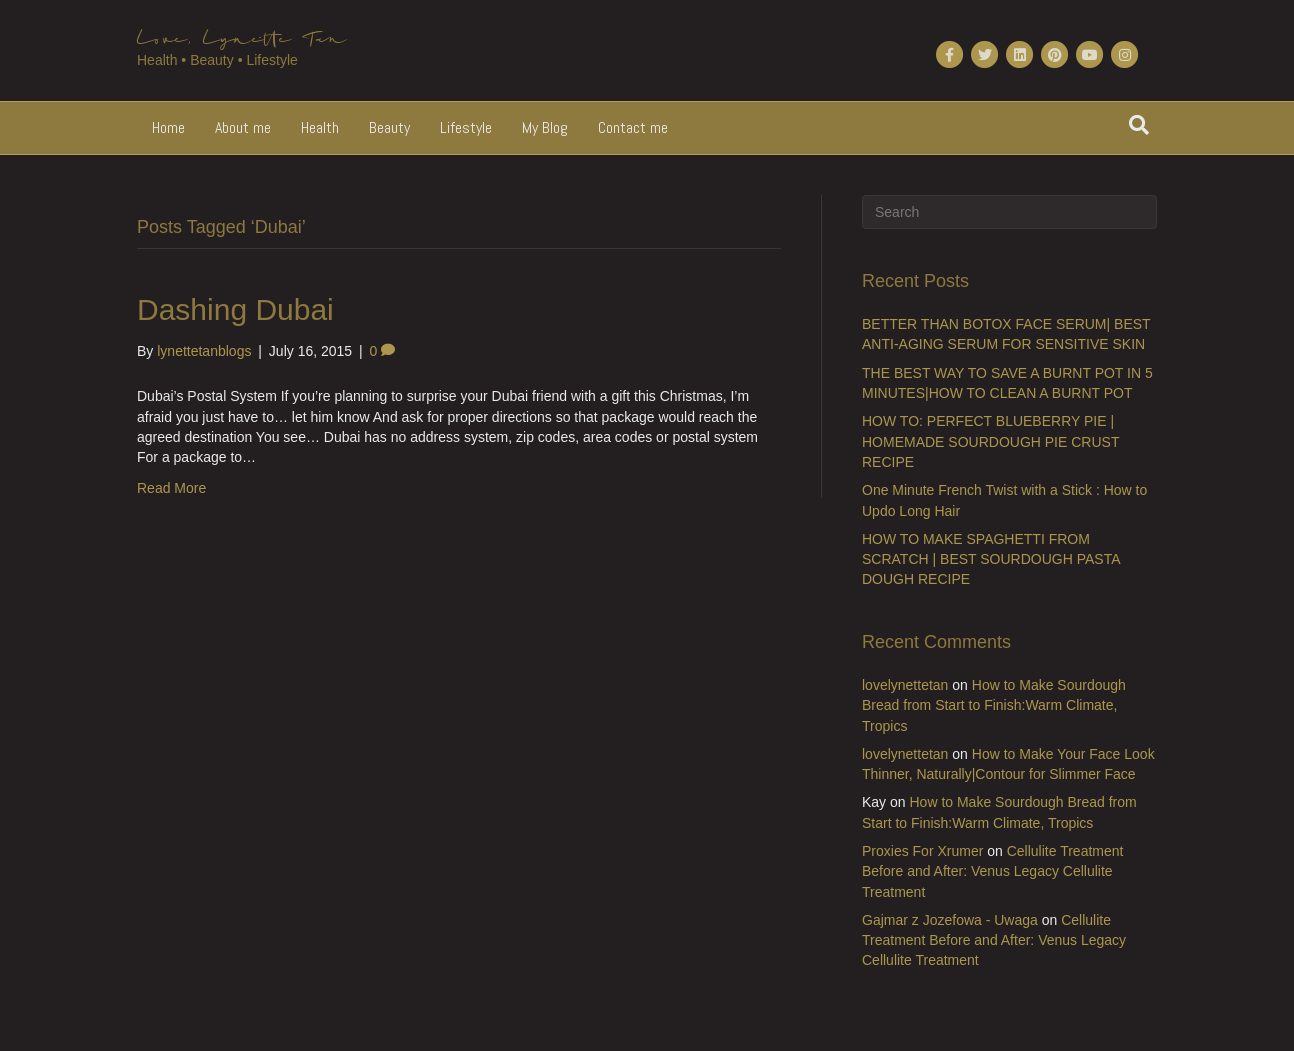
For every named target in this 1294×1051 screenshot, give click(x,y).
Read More (171, 488)
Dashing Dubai (235, 309)
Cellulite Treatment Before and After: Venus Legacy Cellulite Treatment (992, 871)
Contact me (633, 127)
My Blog (545, 127)
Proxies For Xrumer (922, 851)
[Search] (1139, 125)
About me (243, 127)
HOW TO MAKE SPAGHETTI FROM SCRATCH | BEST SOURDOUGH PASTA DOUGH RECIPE (991, 559)
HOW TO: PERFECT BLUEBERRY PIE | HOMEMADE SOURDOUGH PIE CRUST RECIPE (990, 441)
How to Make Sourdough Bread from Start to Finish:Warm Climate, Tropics (994, 705)
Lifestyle (466, 127)
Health (320, 127)
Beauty (389, 127)
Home (168, 127)
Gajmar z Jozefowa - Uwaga (950, 920)
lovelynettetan (905, 685)
